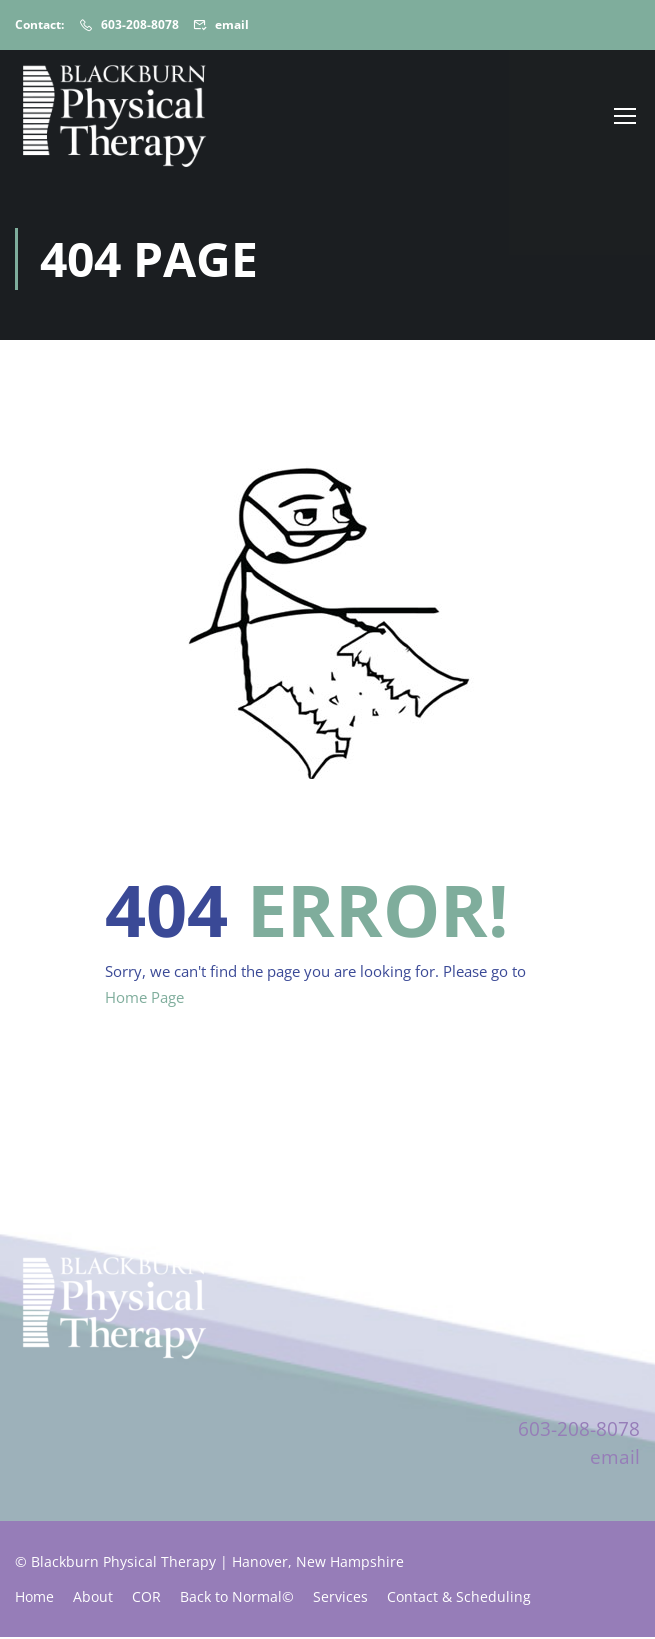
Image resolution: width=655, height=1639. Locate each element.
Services (340, 1598)
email (232, 24)
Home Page (144, 999)
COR (146, 1598)
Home (34, 1598)
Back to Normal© (237, 1598)
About (93, 1598)
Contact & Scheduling (459, 1598)
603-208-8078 (140, 24)
